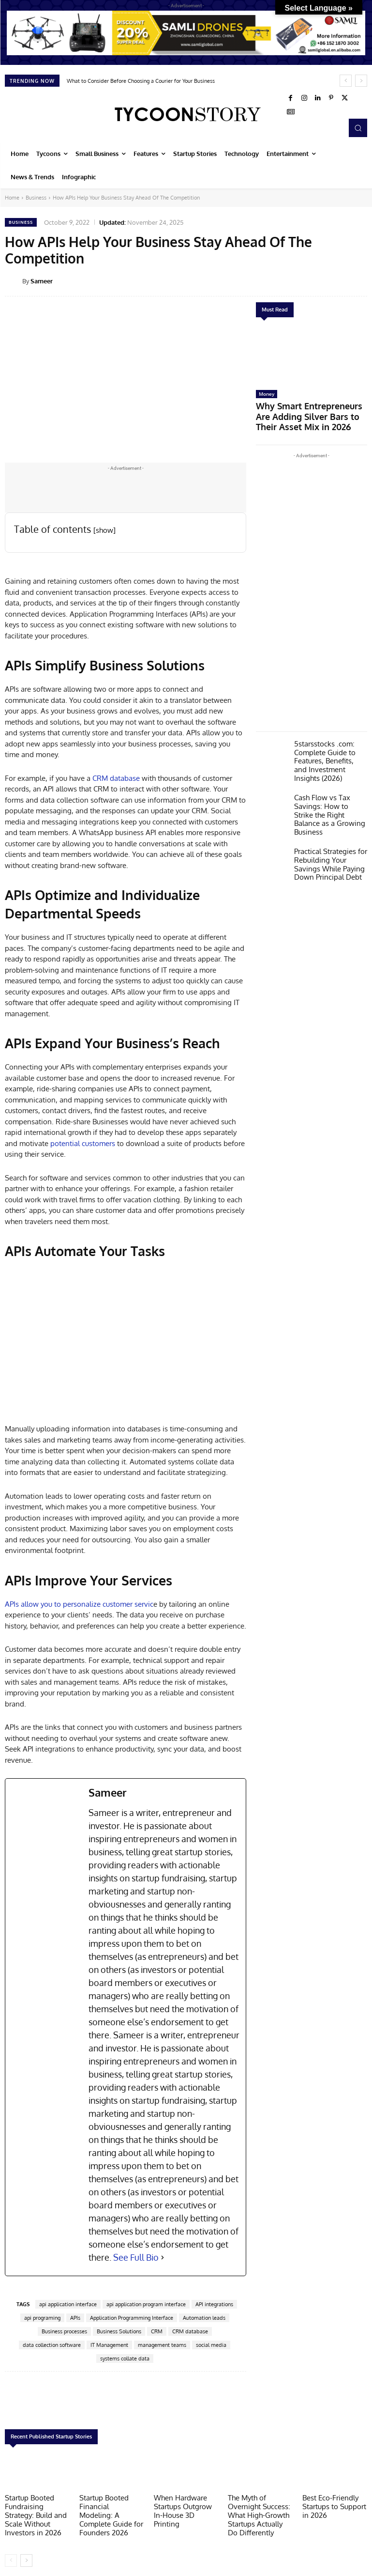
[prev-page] (11, 2555)
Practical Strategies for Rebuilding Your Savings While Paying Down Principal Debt (329, 828)
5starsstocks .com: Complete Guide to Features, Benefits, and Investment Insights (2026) (326, 742)
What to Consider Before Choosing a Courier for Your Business (141, 81)
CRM (157, 2331)
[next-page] (26, 2555)
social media (211, 2345)
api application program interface (146, 2304)
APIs (75, 2317)
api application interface (68, 2304)
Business (36, 197)
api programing (42, 2317)
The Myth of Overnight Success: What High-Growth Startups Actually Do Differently (260, 2512)
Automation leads (204, 2317)
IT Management (109, 2345)
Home (12, 197)
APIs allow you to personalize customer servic (79, 1604)
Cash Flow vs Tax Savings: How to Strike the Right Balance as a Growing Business (326, 787)
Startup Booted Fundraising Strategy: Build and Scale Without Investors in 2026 (35, 2512)
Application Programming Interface (131, 2317)
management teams (162, 2345)
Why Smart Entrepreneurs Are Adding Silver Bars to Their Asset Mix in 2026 (309, 408)
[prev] (346, 81)
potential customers (82, 1143)
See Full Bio (136, 2257)
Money (266, 393)
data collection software (52, 2345)
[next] (361, 81)
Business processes (64, 2331)
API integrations (214, 2304)
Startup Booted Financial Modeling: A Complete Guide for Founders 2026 (110, 2508)
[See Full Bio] (162, 2257)
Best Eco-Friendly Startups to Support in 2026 (334, 2504)
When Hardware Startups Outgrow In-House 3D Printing (184, 2504)
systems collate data (124, 2358)
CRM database (116, 778)
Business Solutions (119, 2331)
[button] (358, 128)
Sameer (41, 281)
